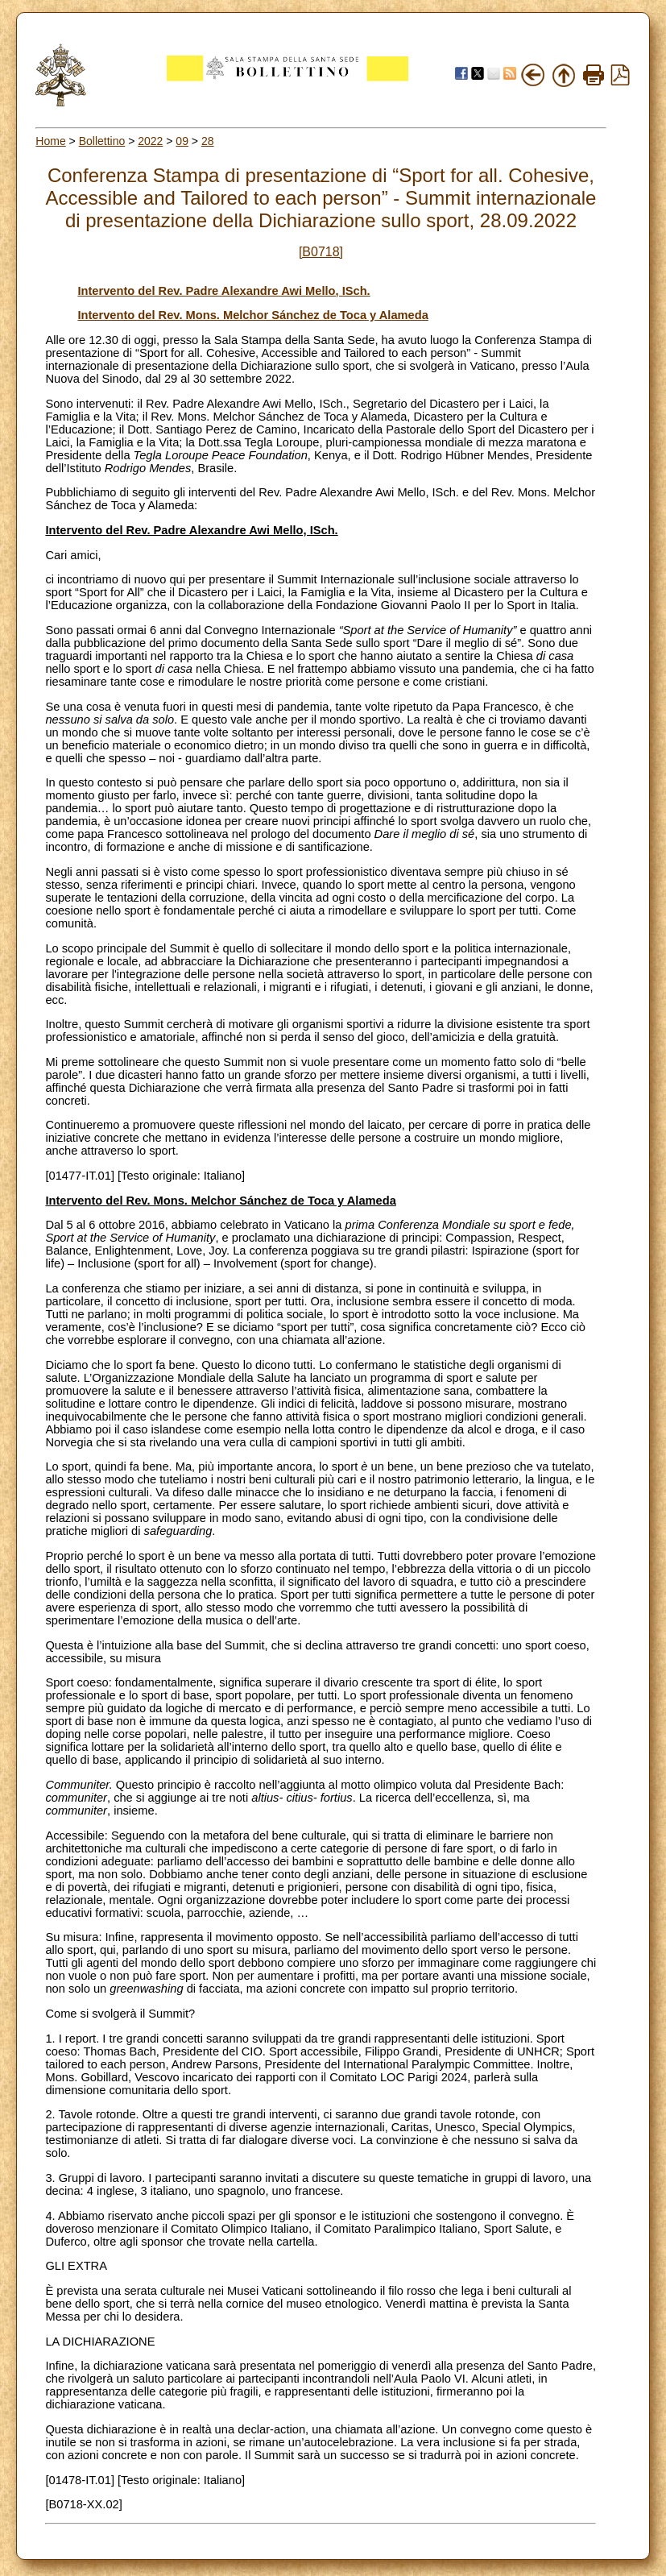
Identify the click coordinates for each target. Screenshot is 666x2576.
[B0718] (321, 252)
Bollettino (102, 141)
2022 (150, 141)
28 (207, 141)
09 (182, 141)
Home (50, 141)
